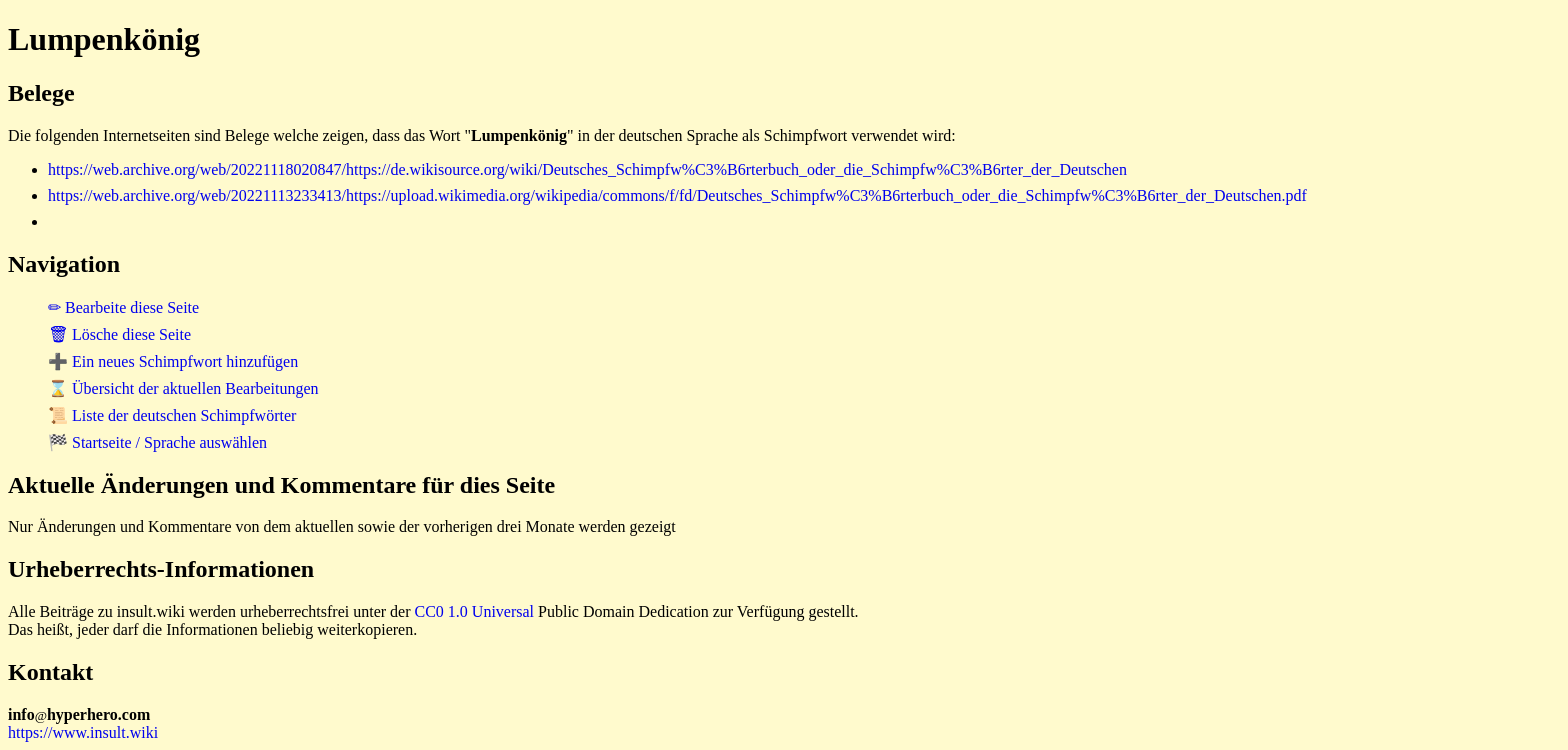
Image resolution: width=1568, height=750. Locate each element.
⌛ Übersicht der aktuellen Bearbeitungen (183, 388)
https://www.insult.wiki (83, 732)
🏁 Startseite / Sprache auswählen (157, 442)
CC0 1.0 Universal (475, 611)
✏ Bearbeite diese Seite (123, 307)
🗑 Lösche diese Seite (119, 334)
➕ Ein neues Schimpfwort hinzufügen (173, 361)
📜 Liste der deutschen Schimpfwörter (172, 415)
